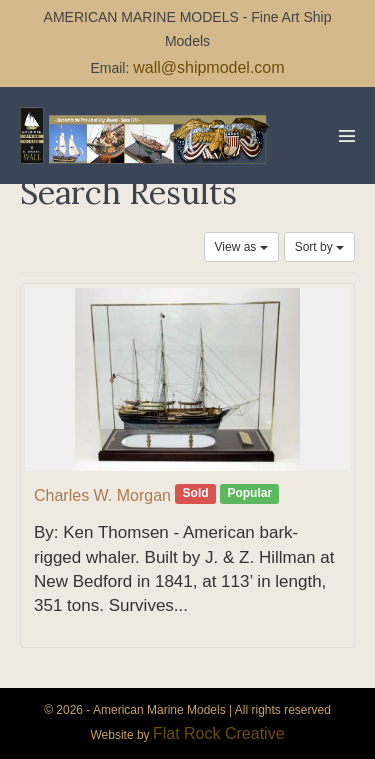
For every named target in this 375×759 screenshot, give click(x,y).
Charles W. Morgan (102, 495)
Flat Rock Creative (219, 733)
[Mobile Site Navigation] (347, 136)
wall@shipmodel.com (208, 67)
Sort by (319, 247)
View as (241, 247)
